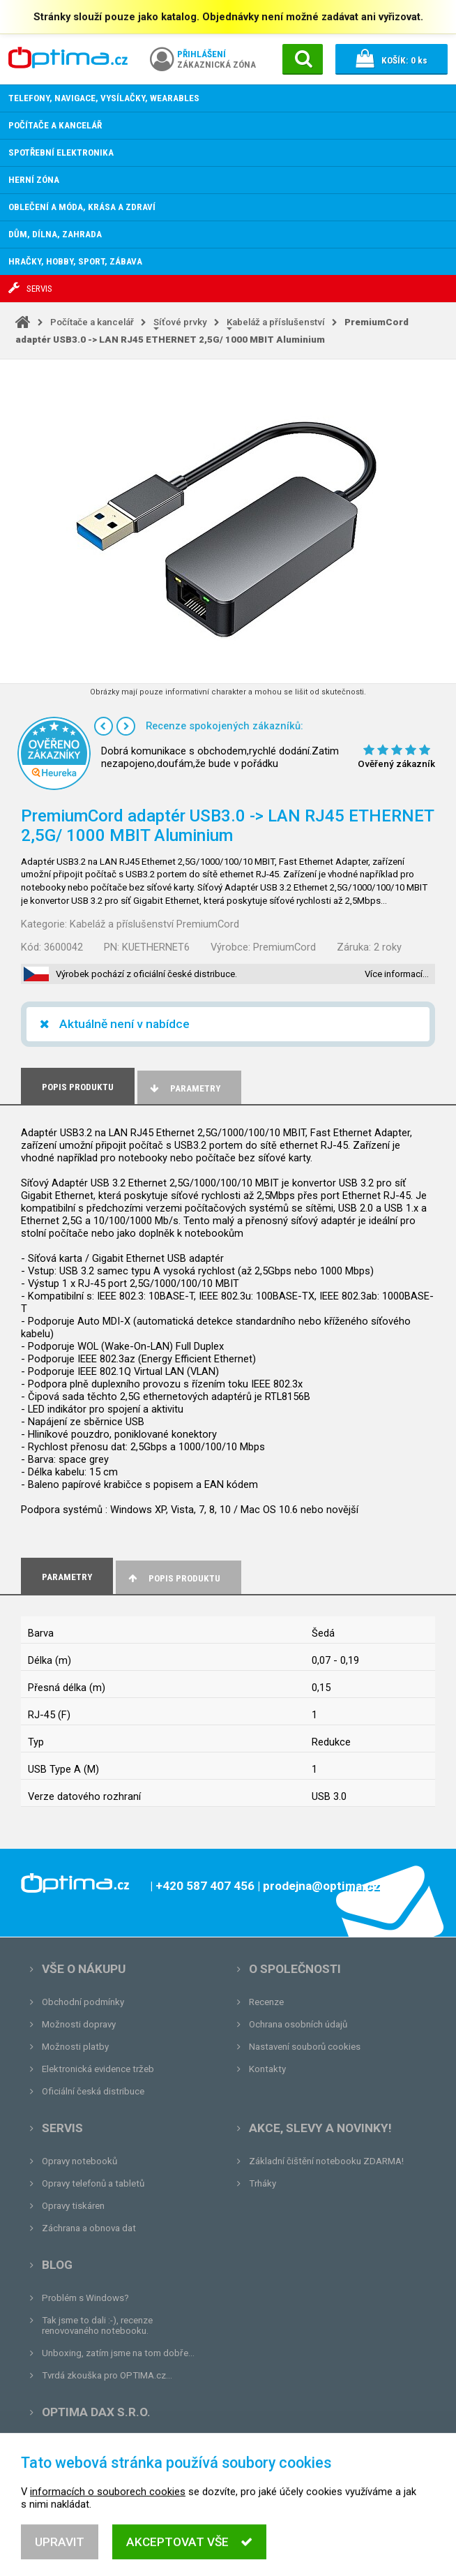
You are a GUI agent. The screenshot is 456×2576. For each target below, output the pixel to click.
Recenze (266, 2002)
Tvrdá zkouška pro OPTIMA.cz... (107, 2375)
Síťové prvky (180, 322)
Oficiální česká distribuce (93, 2091)
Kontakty (267, 2069)
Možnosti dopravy (79, 2024)
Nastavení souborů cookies (304, 2046)
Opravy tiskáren (73, 2206)
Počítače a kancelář (92, 322)
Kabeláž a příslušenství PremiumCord (154, 924)
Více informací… (397, 974)
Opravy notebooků (79, 2161)
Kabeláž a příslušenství (276, 322)
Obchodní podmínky (83, 2002)
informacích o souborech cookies (107, 2509)
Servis (62, 2128)
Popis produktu (173, 1578)
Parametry (184, 1088)
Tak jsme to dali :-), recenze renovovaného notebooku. (97, 2325)
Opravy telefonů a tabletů (93, 2183)
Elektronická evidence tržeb (98, 2069)
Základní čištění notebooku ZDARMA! (326, 2161)
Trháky (262, 2183)
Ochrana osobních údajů (298, 2024)
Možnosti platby (75, 2046)
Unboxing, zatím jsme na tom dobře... (118, 2353)
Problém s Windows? (85, 2298)
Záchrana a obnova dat (89, 2228)
